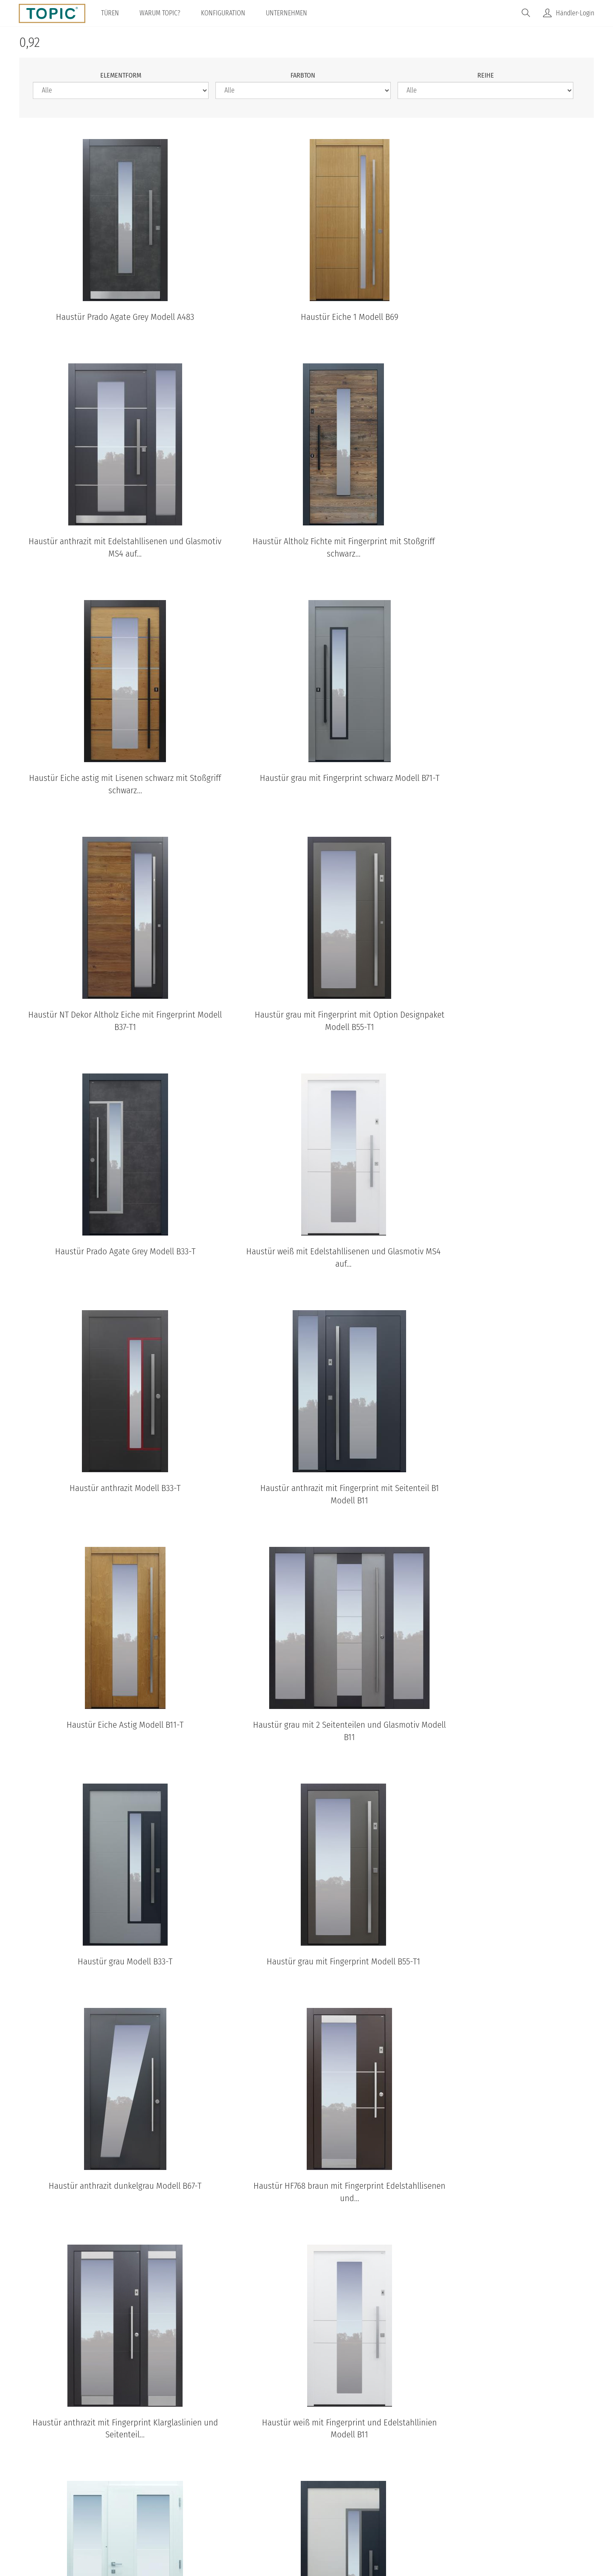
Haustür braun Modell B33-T (306, 1975)
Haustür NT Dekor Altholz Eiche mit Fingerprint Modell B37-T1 (110, 797)
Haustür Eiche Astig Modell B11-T (110, 1264)
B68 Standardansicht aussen (45, 2390)
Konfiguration (224, 13)
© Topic (165, 2506)
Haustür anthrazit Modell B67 (502, 1975)
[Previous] (38, 2149)
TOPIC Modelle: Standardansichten (306, 2242)
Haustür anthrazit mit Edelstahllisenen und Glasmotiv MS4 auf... (502, 323)
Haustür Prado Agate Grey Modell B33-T (502, 791)
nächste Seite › (296, 2017)
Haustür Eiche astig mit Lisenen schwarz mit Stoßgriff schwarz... (306, 559)
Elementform (120, 75)
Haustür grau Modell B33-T (502, 1264)
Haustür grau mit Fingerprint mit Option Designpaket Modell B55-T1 (306, 797)
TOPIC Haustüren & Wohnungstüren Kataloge (307, 2075)
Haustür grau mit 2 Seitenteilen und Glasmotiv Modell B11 (306, 1270)
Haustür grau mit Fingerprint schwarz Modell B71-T (502, 559)
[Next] (574, 2149)
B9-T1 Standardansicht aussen (407, 2390)
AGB (279, 2506)
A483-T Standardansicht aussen (528, 2390)
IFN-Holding (441, 2506)
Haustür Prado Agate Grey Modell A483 (110, 317)
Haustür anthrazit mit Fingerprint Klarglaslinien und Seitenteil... (110, 1744)
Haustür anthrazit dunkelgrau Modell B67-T (306, 1502)
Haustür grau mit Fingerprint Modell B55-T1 (110, 1502)
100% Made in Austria (377, 2506)
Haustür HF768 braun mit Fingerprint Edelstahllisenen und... (502, 1508)
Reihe (485, 75)
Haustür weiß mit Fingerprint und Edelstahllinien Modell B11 (306, 1744)
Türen (111, 13)
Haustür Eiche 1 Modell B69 (306, 317)
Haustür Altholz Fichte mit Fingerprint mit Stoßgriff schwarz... (110, 559)
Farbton (303, 75)
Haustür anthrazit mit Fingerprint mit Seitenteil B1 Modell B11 (502, 1033)
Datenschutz (240, 2506)
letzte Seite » (346, 2017)
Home (198, 2506)
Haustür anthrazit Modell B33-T (306, 1027)
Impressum (315, 2506)
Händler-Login (575, 13)
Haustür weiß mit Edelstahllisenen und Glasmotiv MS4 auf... (110, 1033)
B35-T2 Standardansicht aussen (166, 2390)
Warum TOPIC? (160, 13)
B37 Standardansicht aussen (286, 2390)
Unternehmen (287, 13)
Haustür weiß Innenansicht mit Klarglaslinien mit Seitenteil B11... (502, 1744)
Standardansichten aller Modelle (306, 2426)
